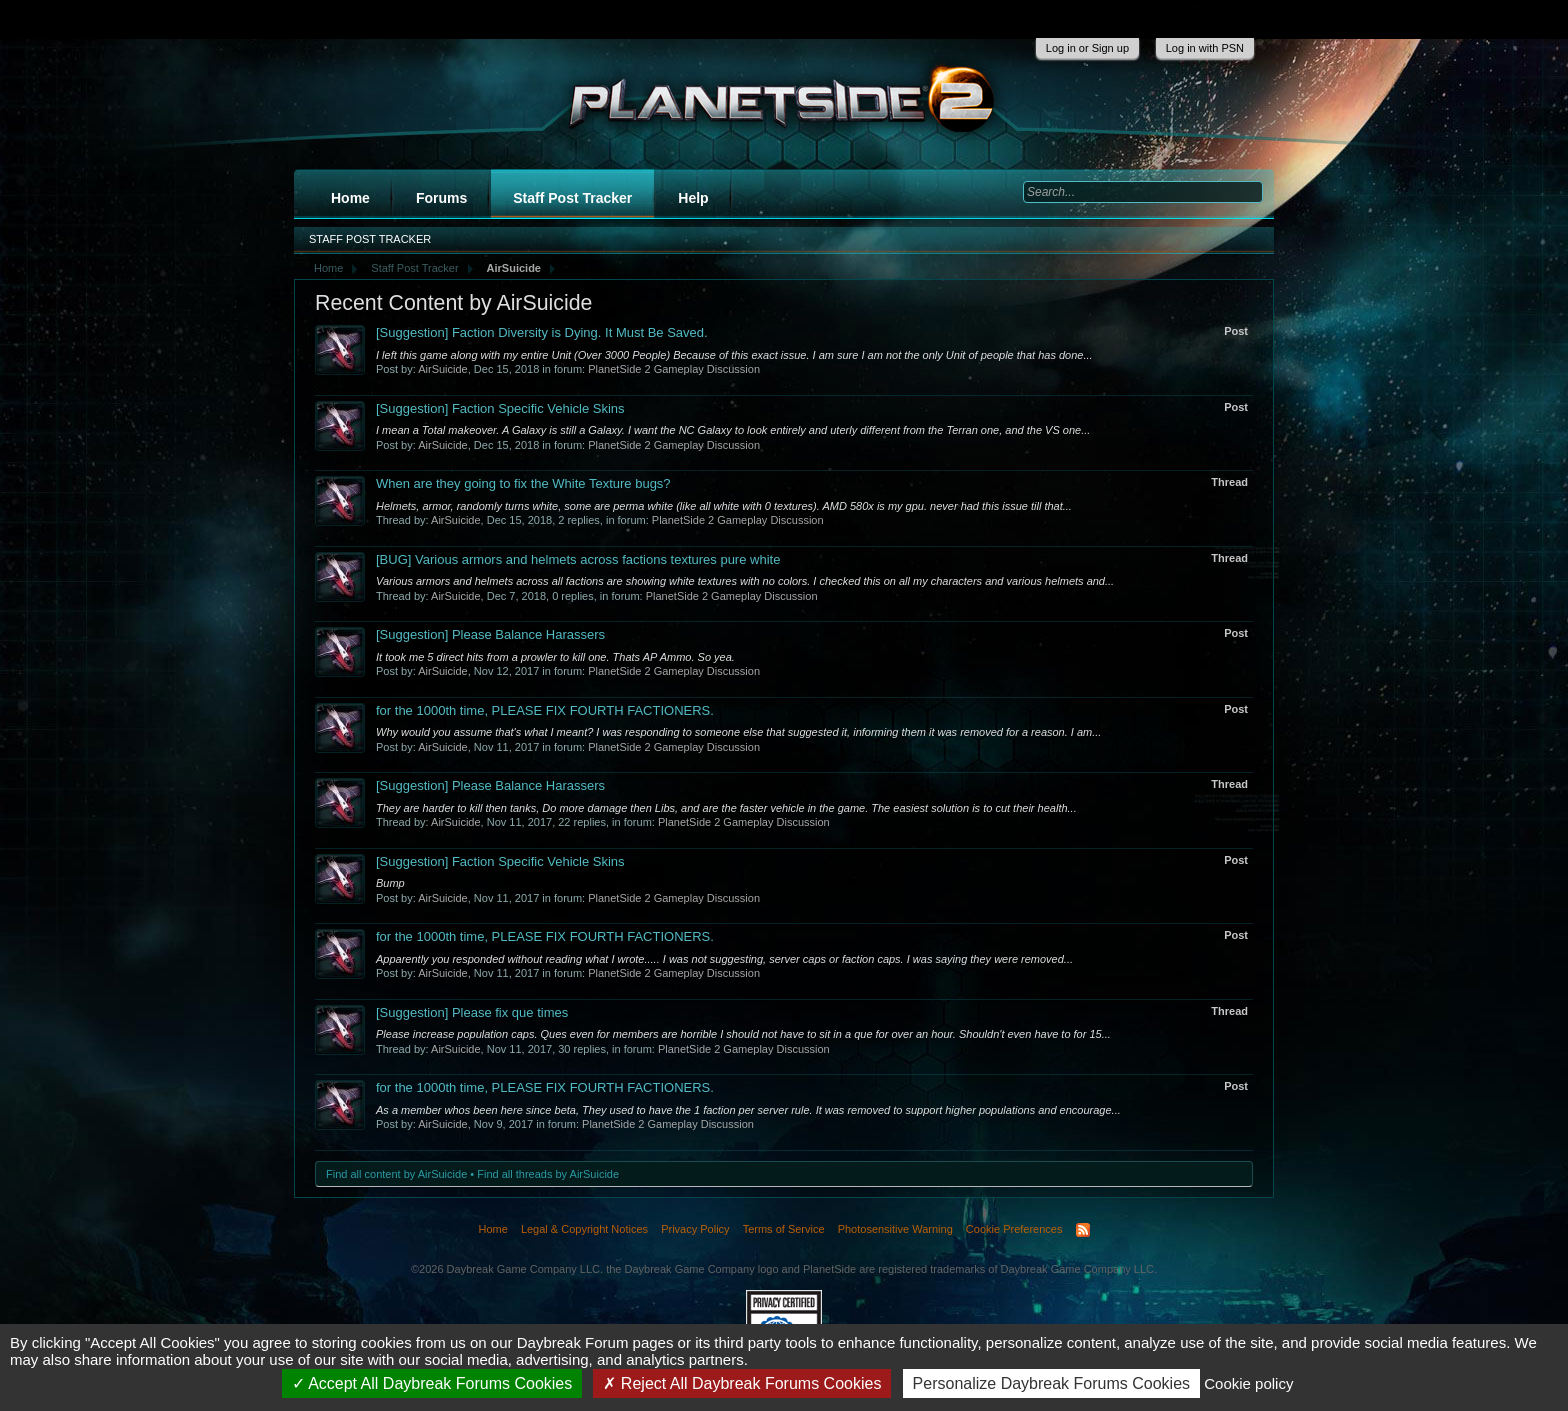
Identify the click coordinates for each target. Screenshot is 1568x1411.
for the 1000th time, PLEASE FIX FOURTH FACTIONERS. (545, 710)
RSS (1083, 1230)
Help (693, 198)
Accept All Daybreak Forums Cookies (432, 1383)
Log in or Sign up (1087, 48)
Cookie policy (1248, 1383)
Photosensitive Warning (895, 1229)
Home (350, 198)
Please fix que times (472, 1012)
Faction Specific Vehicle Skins (500, 408)
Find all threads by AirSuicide (548, 1174)
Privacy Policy (695, 1229)
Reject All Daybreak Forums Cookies (742, 1383)
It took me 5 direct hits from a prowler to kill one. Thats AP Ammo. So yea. (555, 657)
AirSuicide (443, 369)
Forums (441, 198)
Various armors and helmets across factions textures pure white (578, 559)
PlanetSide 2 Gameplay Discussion (674, 369)
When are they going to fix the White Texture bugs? (523, 483)
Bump (390, 883)
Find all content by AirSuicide (396, 1174)
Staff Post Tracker (572, 198)
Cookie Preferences (1014, 1229)
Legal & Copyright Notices (584, 1229)
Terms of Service (784, 1229)
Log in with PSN (1205, 48)
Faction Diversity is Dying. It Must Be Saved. (542, 332)
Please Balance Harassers (490, 634)
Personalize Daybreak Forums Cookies (1051, 1383)
